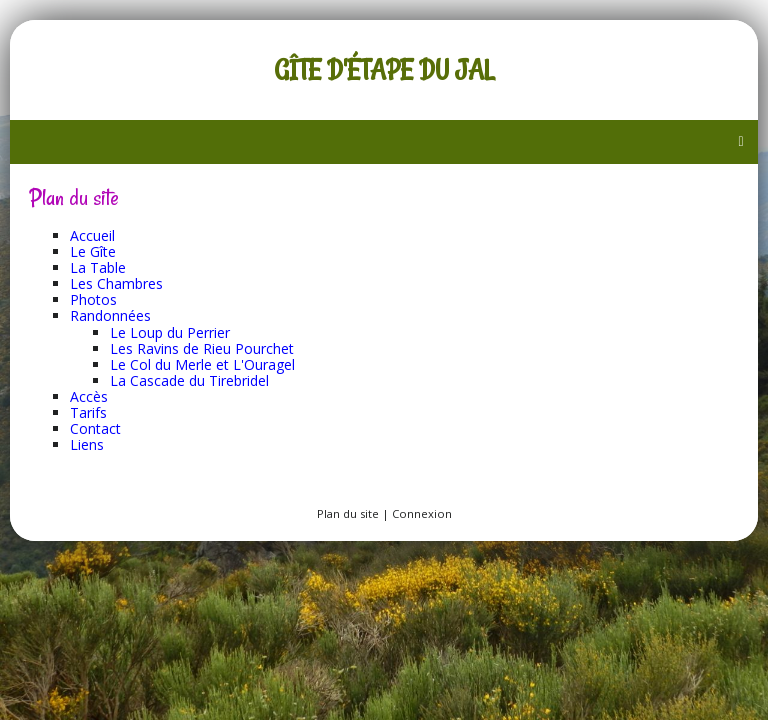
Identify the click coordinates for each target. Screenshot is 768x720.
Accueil (92, 235)
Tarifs (88, 412)
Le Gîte (93, 251)
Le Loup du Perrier (170, 332)
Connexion (422, 513)
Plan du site (348, 513)
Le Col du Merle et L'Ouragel (202, 364)
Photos (93, 299)
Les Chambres (116, 283)
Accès (89, 396)
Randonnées (110, 315)
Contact (95, 428)
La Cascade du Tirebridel (189, 380)
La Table (98, 267)
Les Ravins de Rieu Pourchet (202, 348)
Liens (87, 444)
